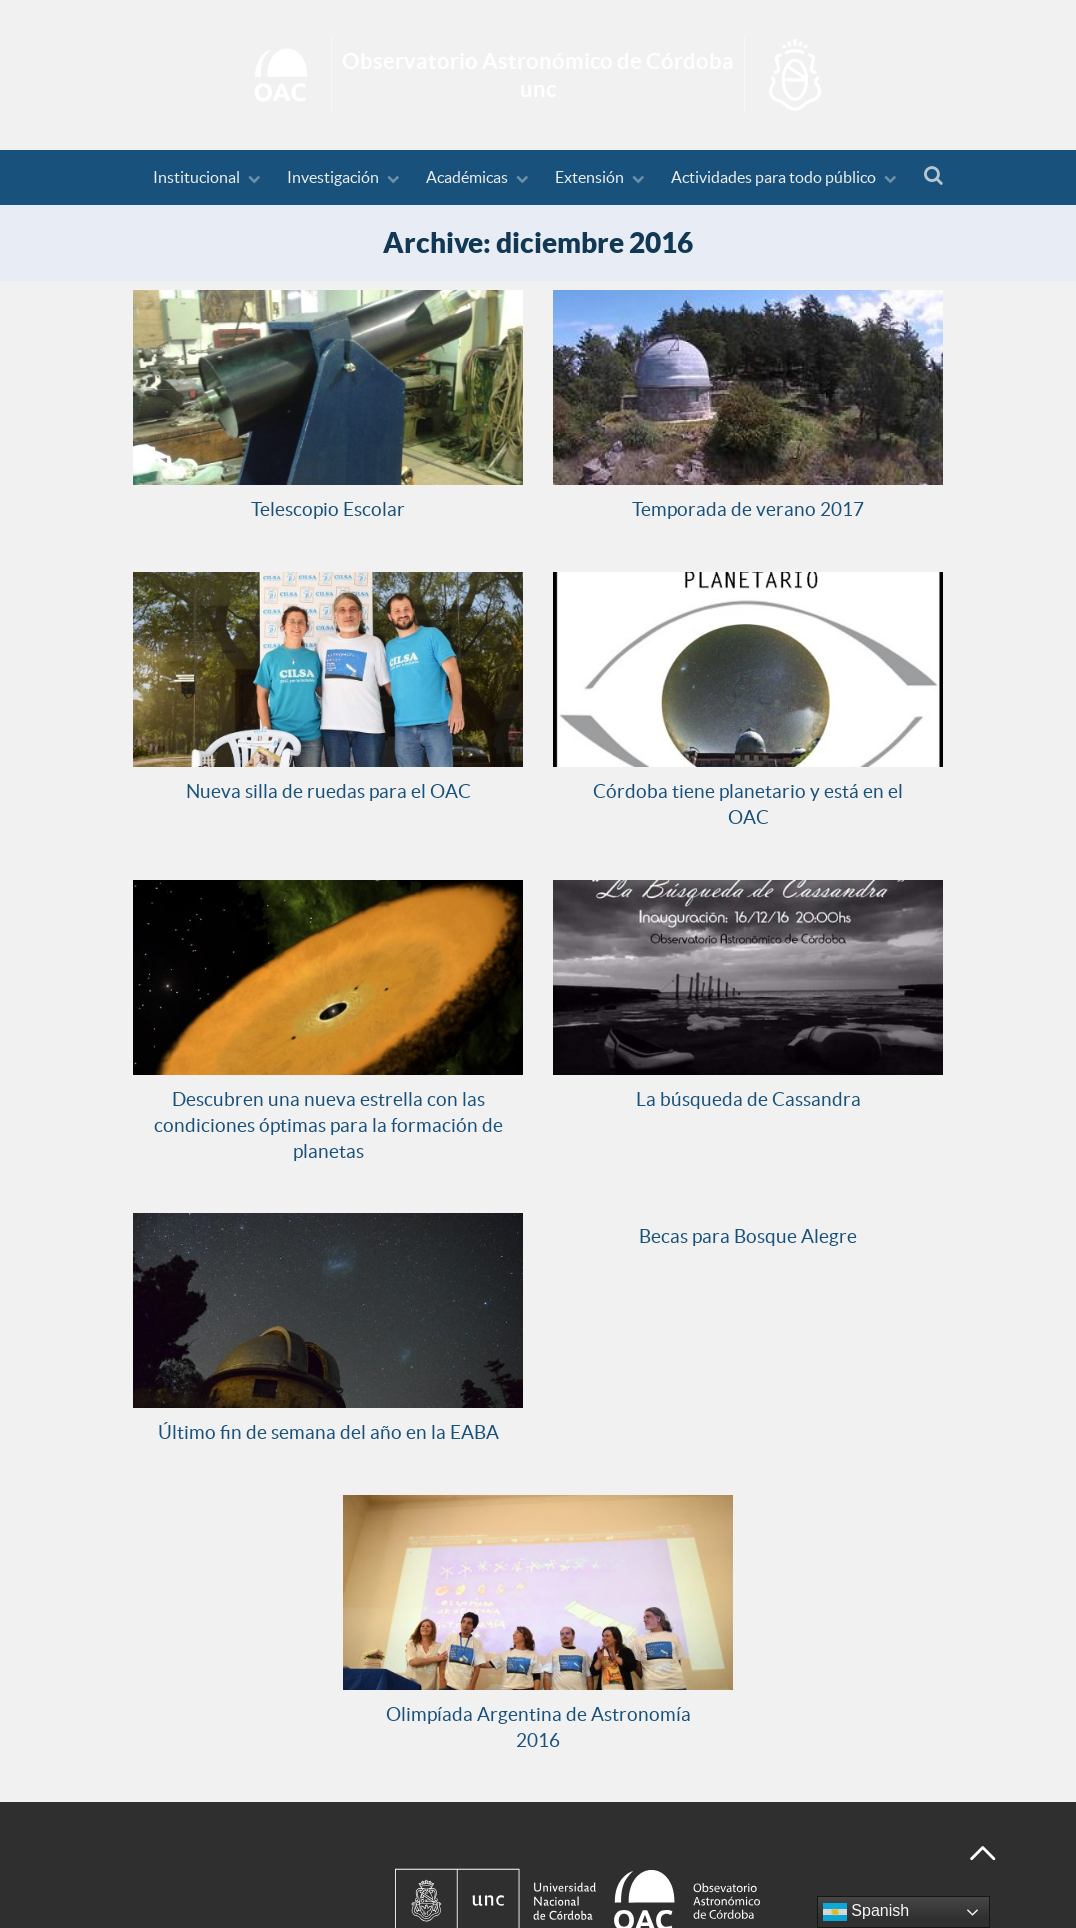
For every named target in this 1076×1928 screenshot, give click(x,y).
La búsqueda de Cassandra (748, 1099)
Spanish (866, 1912)
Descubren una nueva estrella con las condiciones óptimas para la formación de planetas (328, 1125)
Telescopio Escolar (328, 509)
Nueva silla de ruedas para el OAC (328, 791)
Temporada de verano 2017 (748, 509)
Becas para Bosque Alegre (748, 1236)
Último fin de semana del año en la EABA (328, 1432)
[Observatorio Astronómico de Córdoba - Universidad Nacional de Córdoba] (663, 1857)
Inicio (538, 75)
